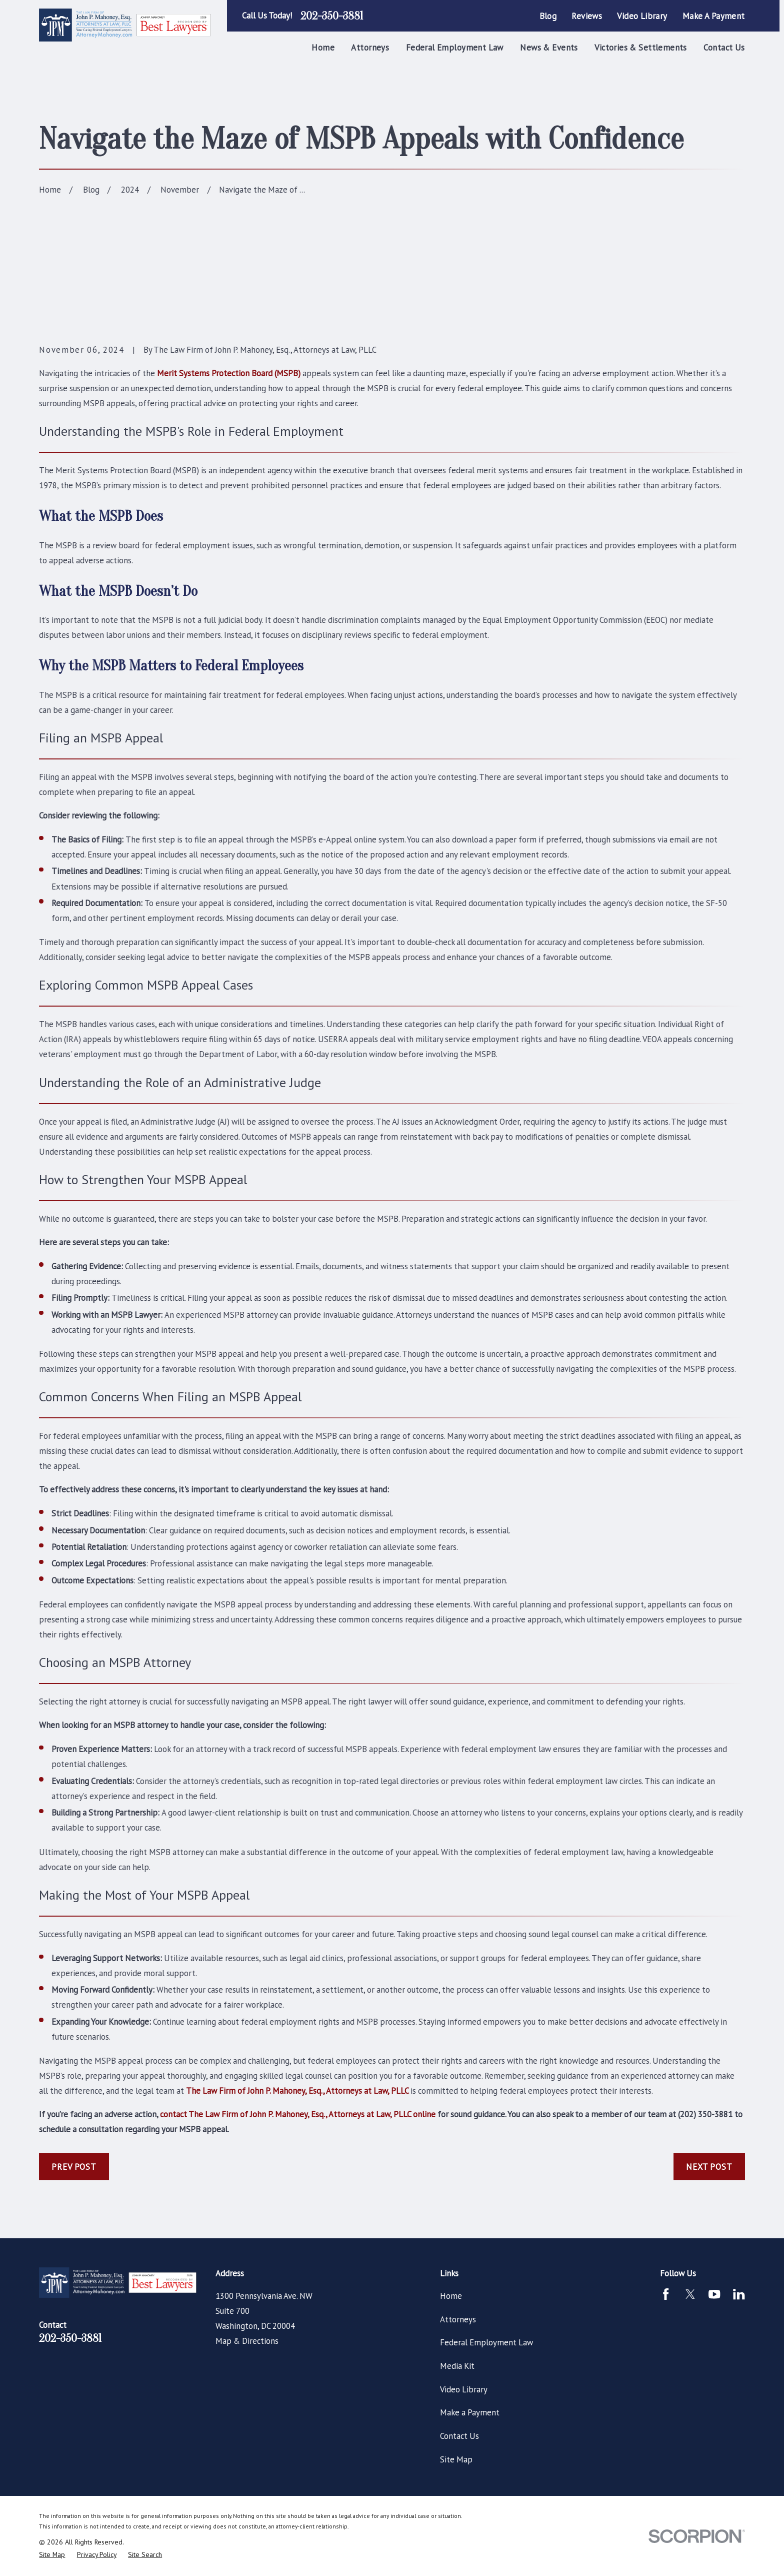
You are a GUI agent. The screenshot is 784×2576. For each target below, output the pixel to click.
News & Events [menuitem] (549, 47)
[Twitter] (690, 2294)
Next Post (709, 2166)
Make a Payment (713, 16)
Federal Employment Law (486, 2342)
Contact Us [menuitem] (724, 47)
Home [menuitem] (323, 47)
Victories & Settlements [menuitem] (640, 47)
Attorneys (458, 2319)
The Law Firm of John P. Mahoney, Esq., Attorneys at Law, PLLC (297, 2090)
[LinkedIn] (738, 2294)
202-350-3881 (331, 16)
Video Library (642, 16)
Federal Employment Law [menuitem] (455, 47)
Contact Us (459, 2435)
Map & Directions (247, 2340)
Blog (548, 16)
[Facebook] (666, 2294)
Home (451, 2295)
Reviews (587, 16)
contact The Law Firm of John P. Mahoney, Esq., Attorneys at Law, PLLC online (298, 2114)
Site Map (456, 2459)
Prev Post (74, 2166)
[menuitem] (52, 2554)
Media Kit (457, 2365)
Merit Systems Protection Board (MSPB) (228, 373)
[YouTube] (714, 2294)
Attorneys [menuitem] (370, 47)
